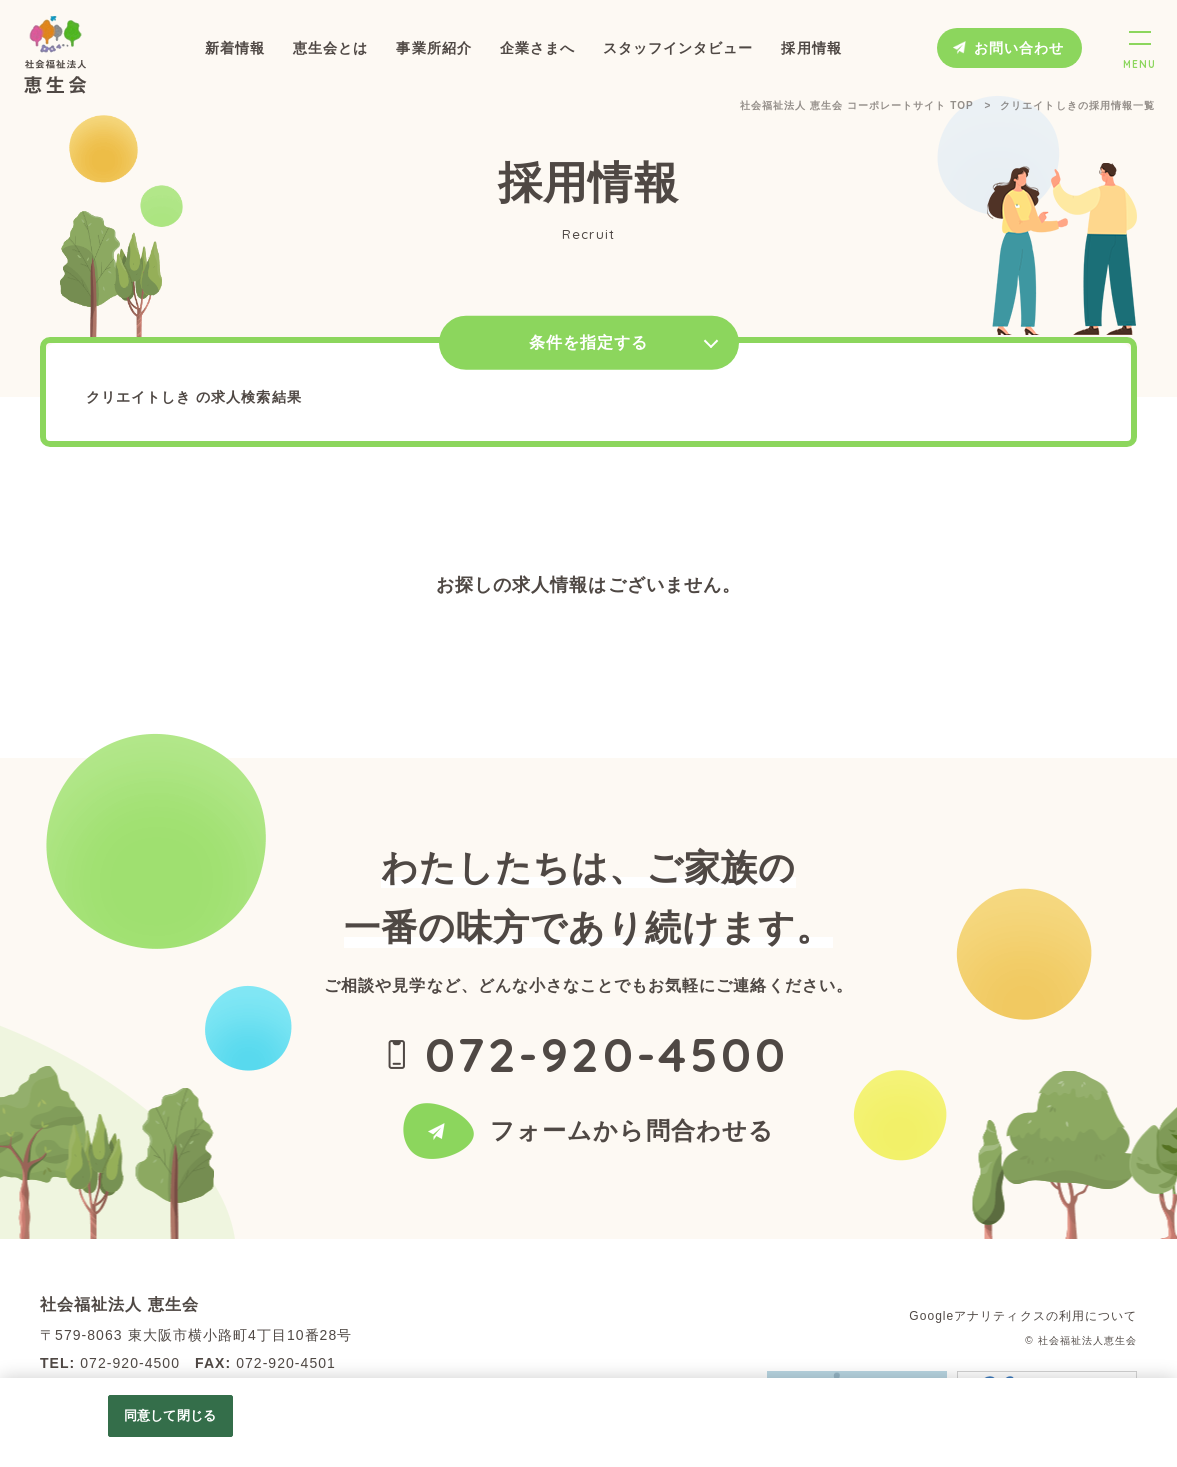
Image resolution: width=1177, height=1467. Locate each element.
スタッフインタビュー (678, 48)
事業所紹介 (433, 48)
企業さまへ (537, 48)
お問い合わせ (1019, 48)
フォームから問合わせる (632, 1136)
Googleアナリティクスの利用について (1023, 1316)
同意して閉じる (170, 1415)
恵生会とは (330, 48)
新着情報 (235, 48)
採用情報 (811, 48)
